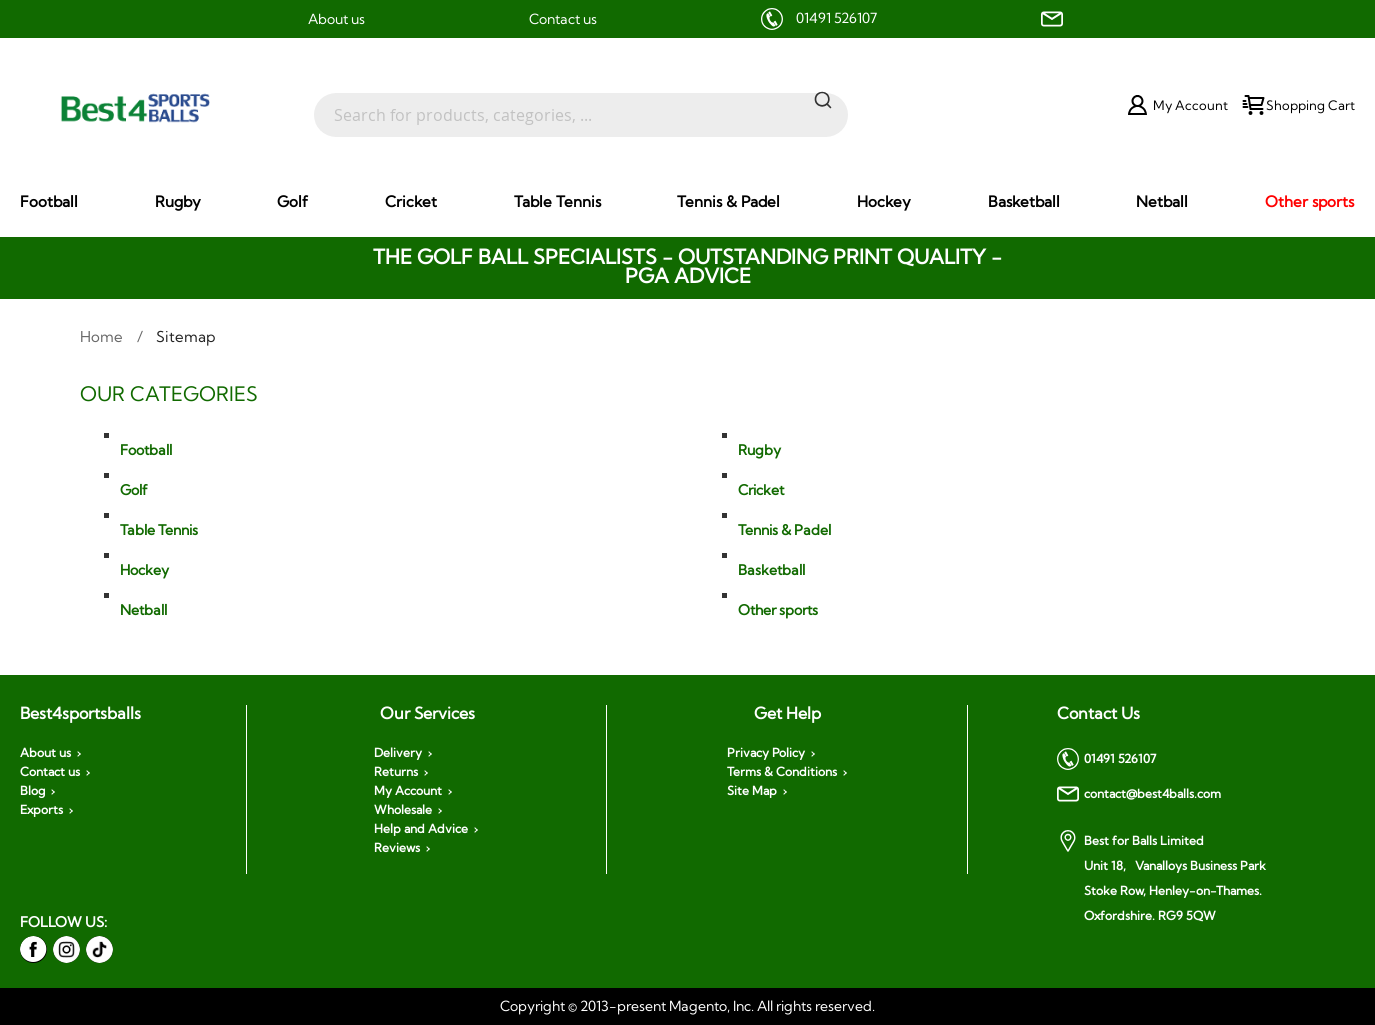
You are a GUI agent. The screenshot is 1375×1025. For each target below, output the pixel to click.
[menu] (687, 202)
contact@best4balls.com (1139, 794)
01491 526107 (836, 18)
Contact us (563, 19)
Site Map (752, 791)
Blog (32, 791)
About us (336, 19)
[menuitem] (49, 201)
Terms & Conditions (782, 772)
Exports (41, 810)
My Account (408, 791)
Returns (396, 772)
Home (103, 336)
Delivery (398, 753)
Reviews (397, 848)
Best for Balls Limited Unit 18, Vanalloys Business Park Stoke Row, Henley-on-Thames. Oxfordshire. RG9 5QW (1161, 876)
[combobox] (581, 105)
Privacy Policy (766, 753)
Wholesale (403, 810)
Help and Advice (421, 829)
